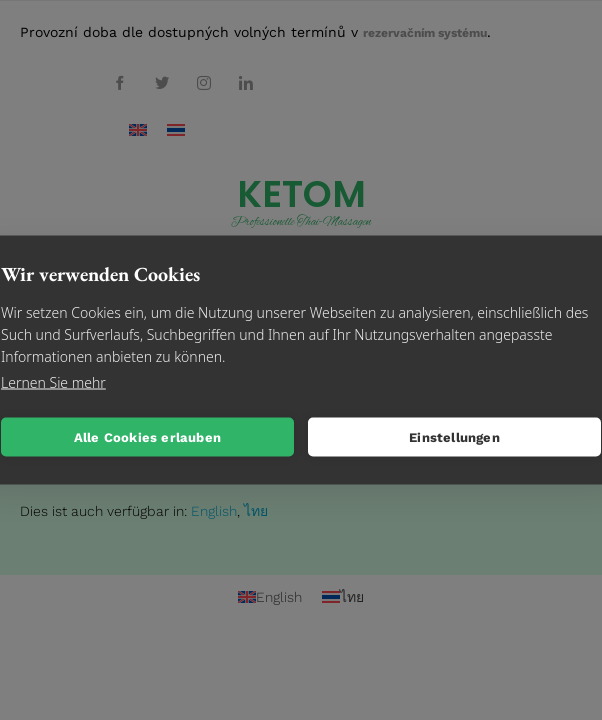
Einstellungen (454, 436)
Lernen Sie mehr (53, 382)
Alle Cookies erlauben (147, 436)
